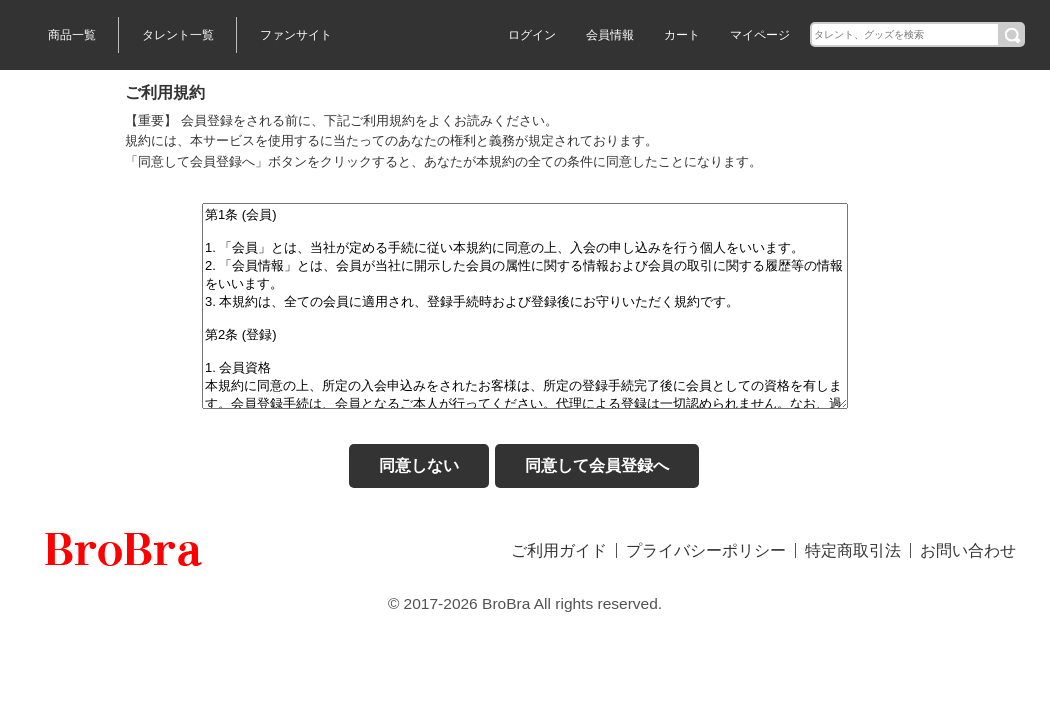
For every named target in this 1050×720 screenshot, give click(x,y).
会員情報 (610, 35)
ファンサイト (296, 35)
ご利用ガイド (559, 550)
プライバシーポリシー (706, 550)
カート (682, 35)
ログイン (532, 35)
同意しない (419, 465)
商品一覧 (72, 35)
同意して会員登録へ (597, 465)
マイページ (760, 35)
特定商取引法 (853, 550)
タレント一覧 (178, 35)
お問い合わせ (968, 550)
